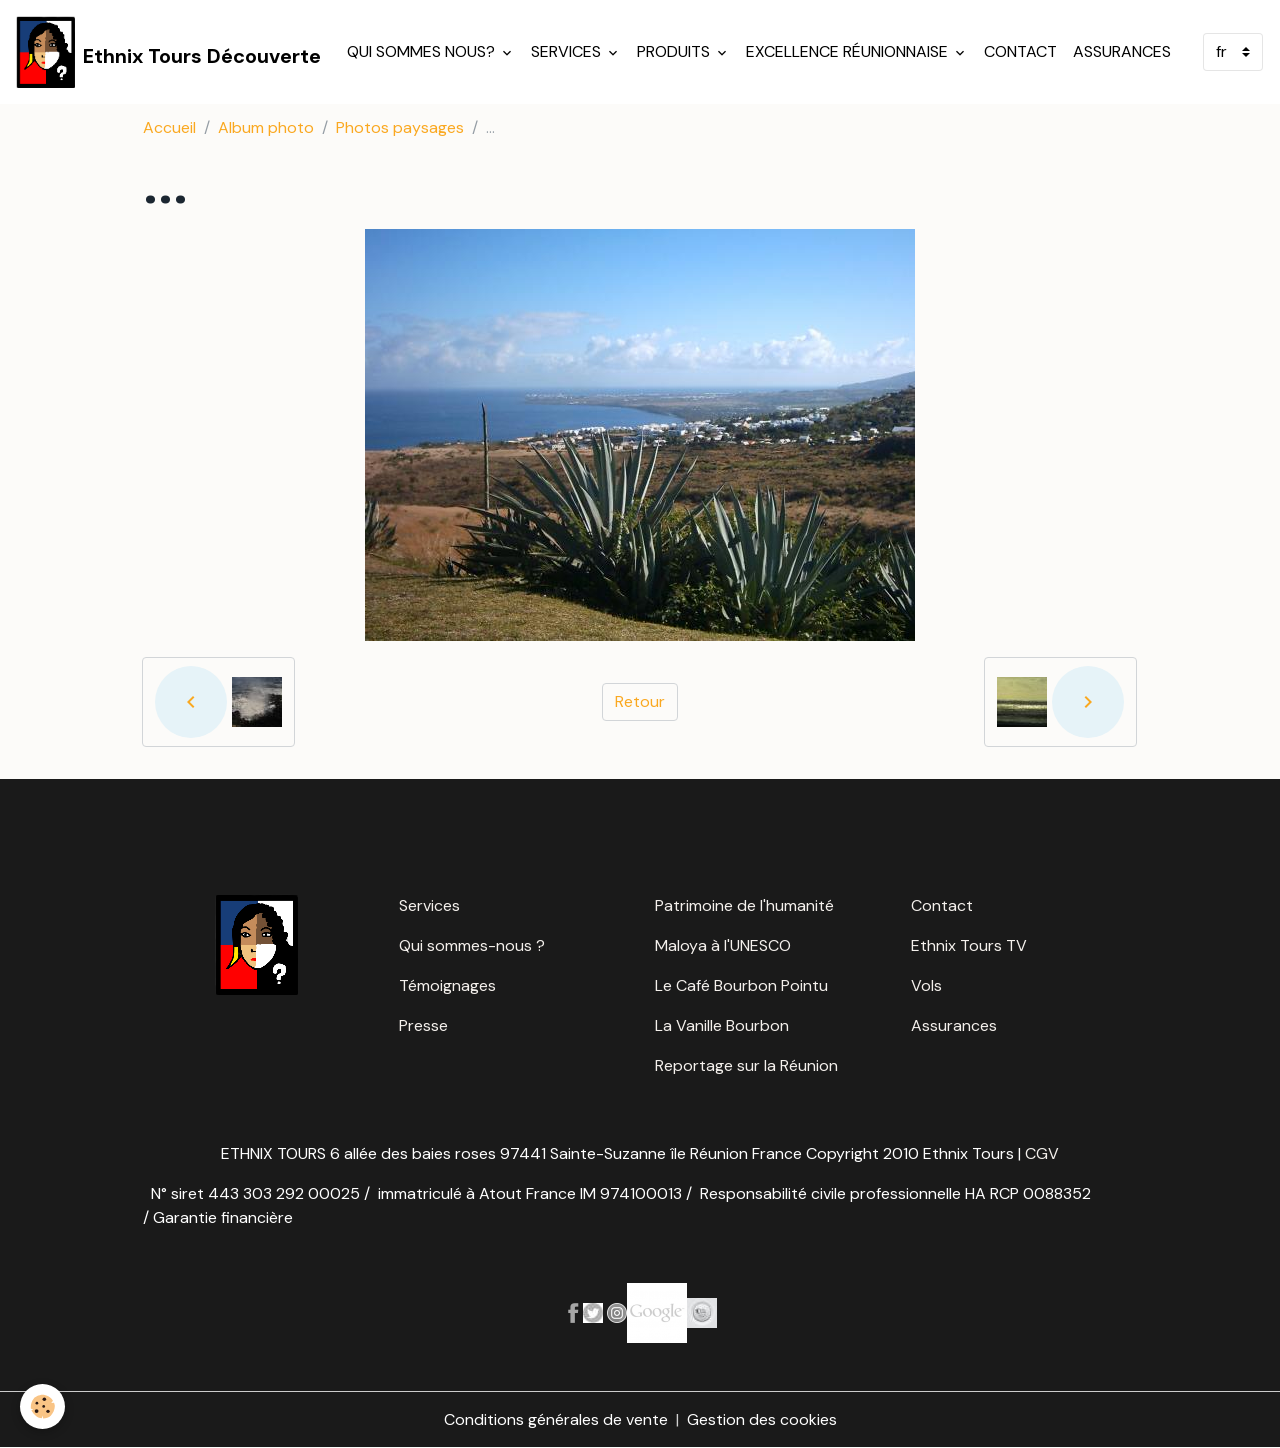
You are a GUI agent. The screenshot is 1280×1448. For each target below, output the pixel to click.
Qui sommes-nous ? (472, 945)
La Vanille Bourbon (722, 1025)
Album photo (266, 127)
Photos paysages (400, 127)
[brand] (168, 52)
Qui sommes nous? (423, 51)
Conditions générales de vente (556, 1419)
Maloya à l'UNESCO (723, 945)
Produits (675, 51)
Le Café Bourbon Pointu (741, 985)
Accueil (169, 127)
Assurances (1122, 51)
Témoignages (447, 985)
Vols (926, 985)
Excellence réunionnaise (849, 51)
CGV (1042, 1153)
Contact (1020, 51)
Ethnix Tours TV (969, 945)
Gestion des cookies (762, 1419)
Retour (640, 701)
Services (568, 51)
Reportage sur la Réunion (746, 1065)
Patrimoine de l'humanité (744, 905)
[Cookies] (42, 1406)
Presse (423, 1025)
